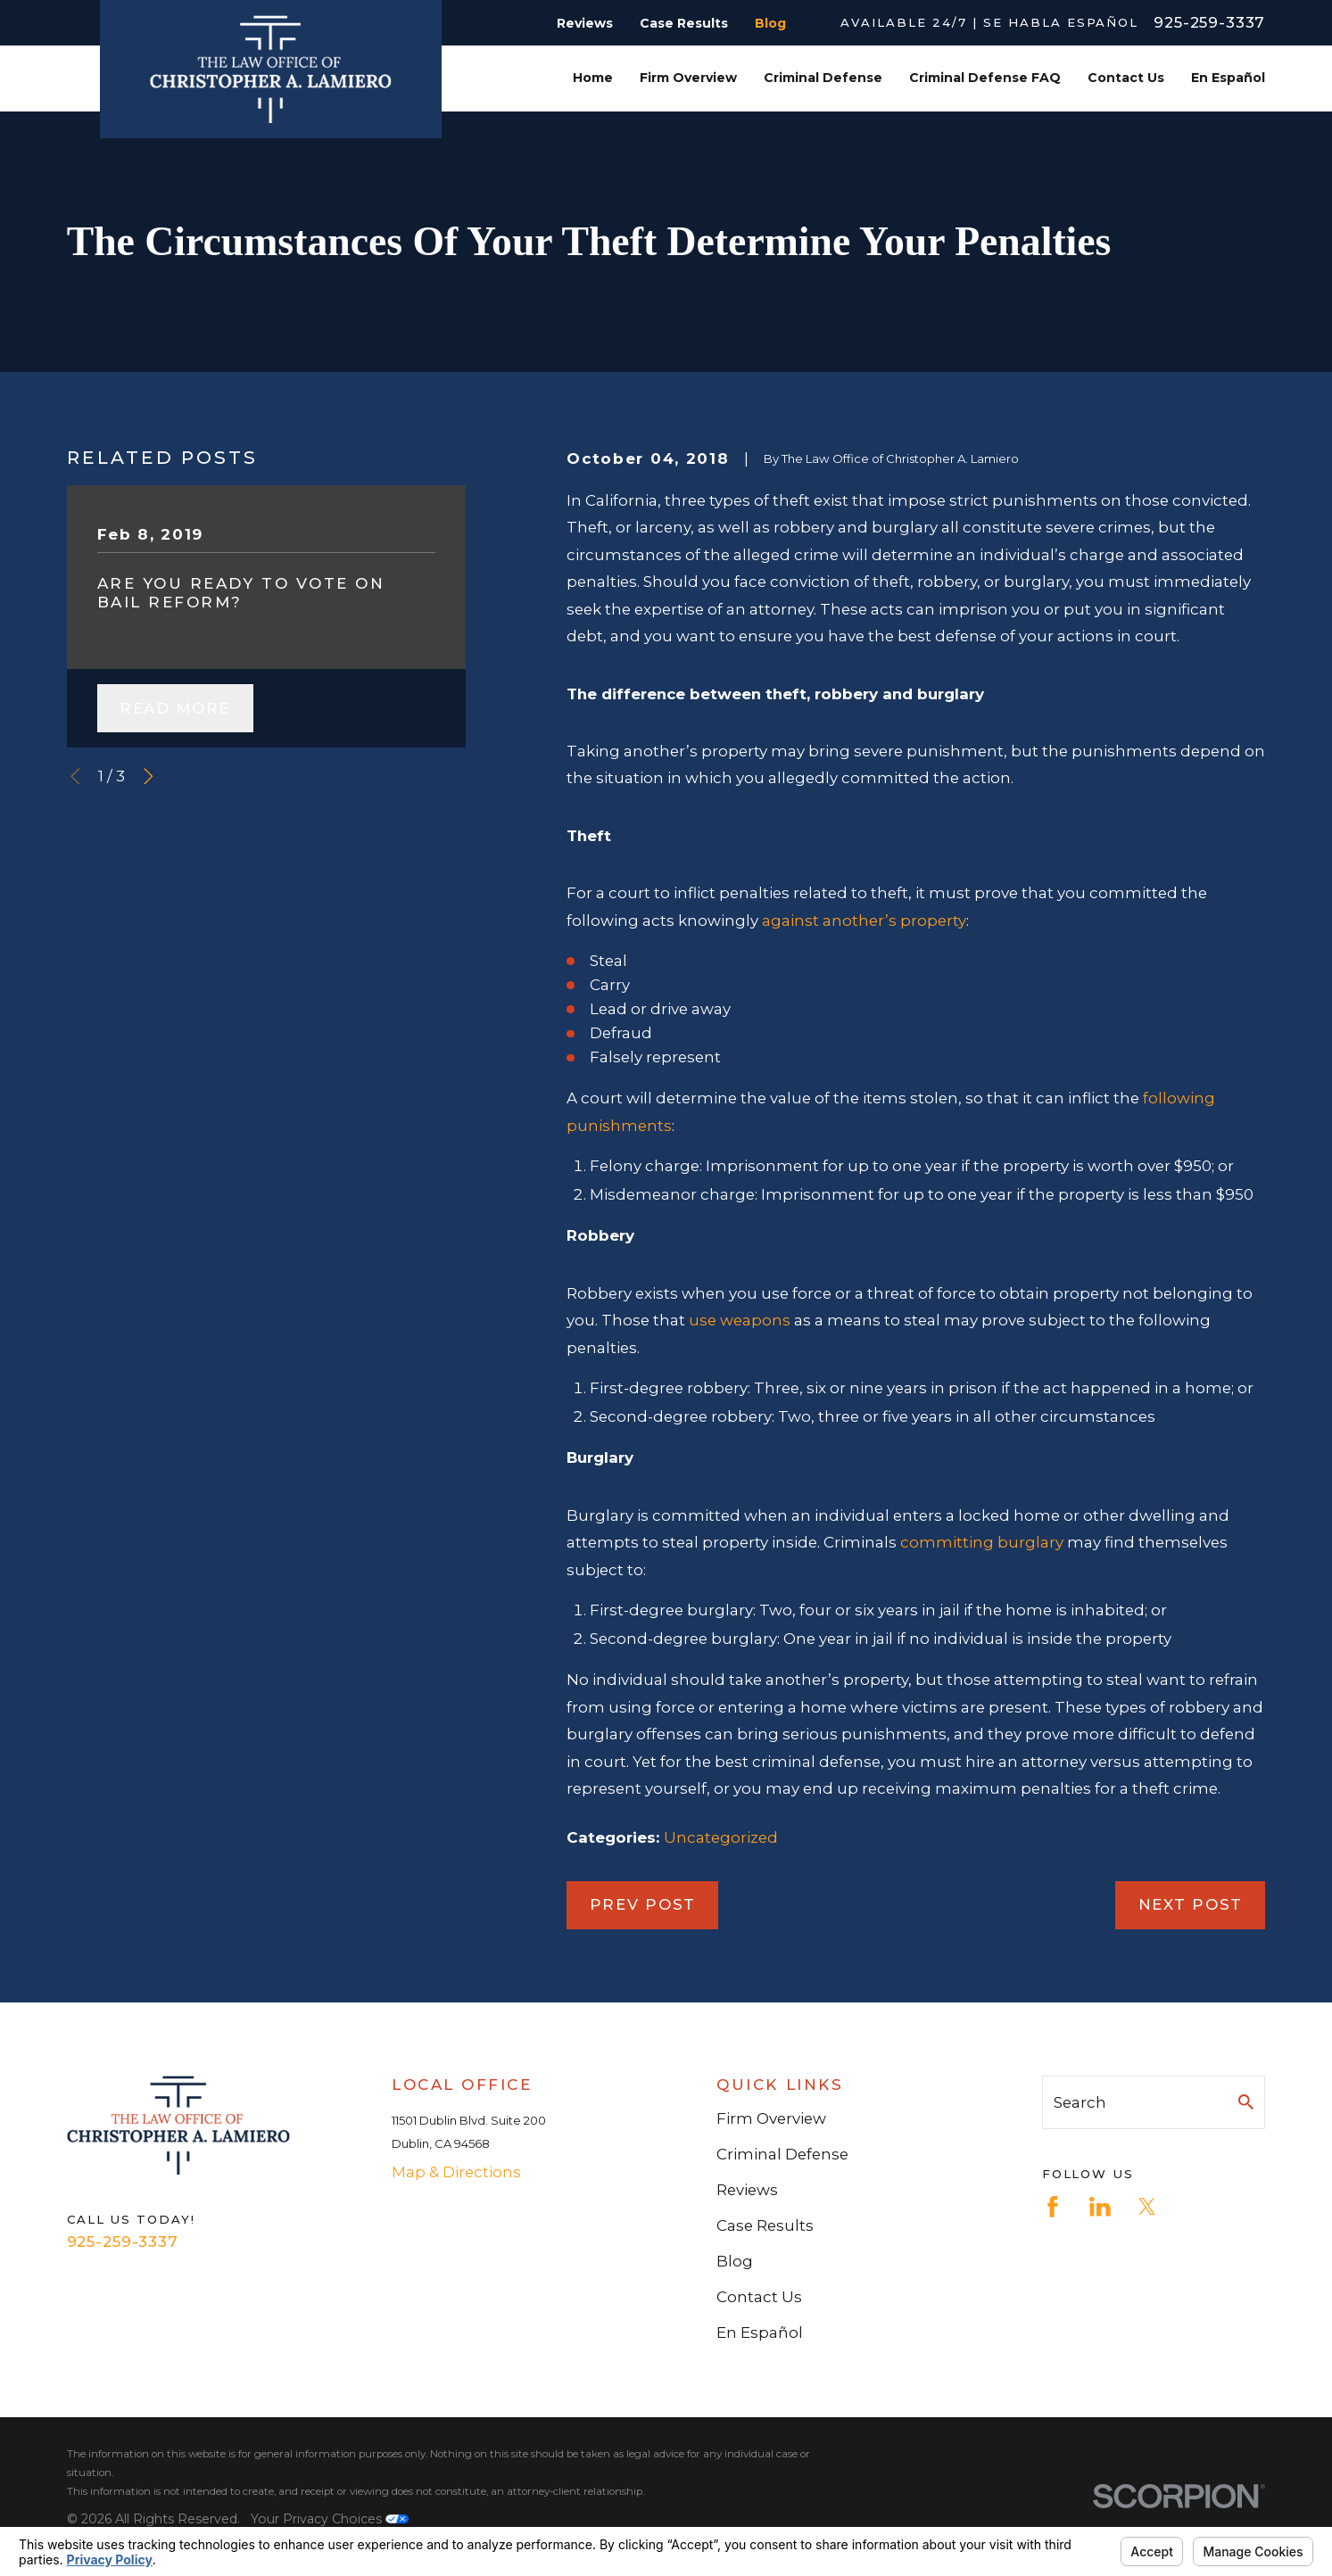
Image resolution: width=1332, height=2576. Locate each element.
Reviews (585, 23)
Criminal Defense (782, 2154)
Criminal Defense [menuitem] (823, 78)
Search (1080, 2102)
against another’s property (864, 920)
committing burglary (981, 1542)
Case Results (684, 23)
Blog (770, 23)
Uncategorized (721, 1837)
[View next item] (148, 776)
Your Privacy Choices (330, 2519)
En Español (759, 2332)
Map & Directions (456, 2172)
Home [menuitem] (593, 78)
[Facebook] (1052, 2206)
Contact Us (759, 2297)
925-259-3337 (1209, 22)
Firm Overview (771, 2118)
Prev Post (643, 1904)
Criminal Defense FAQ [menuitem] (985, 78)
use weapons (739, 1320)
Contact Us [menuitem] (1126, 78)
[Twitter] (1147, 2206)
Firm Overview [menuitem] (688, 78)
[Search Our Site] (1245, 2102)
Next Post (1190, 1904)
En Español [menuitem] (1228, 78)
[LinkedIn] (1100, 2206)
